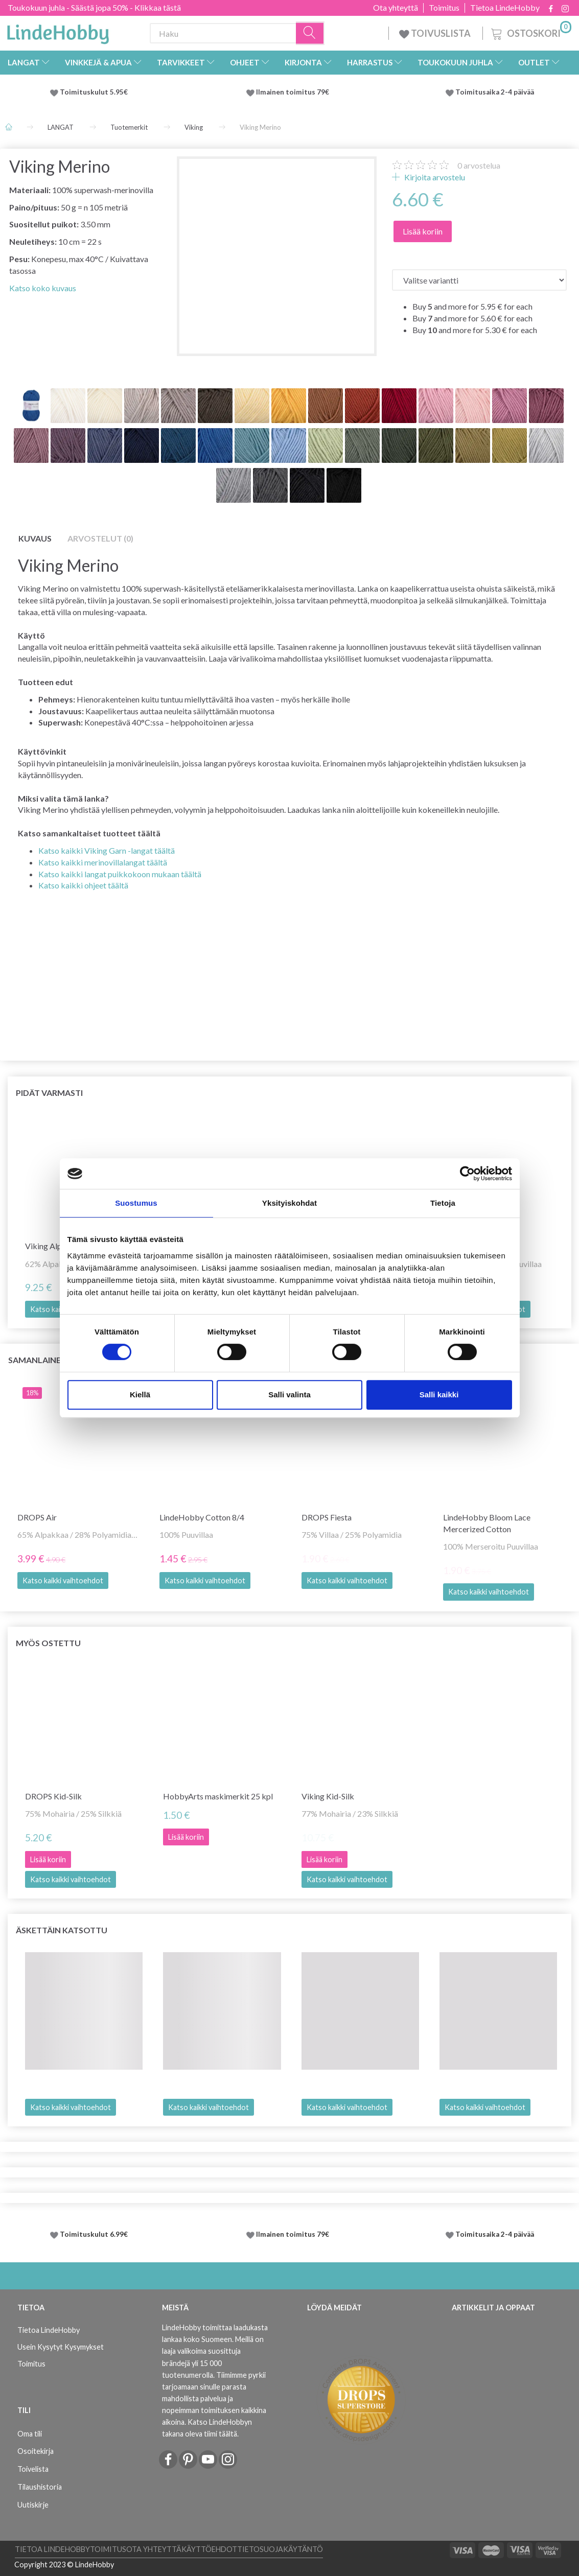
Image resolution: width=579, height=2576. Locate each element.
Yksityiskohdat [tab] (289, 1203)
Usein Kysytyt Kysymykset (60, 2347)
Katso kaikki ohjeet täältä (83, 885)
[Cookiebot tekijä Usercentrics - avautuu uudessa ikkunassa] (467, 1173)
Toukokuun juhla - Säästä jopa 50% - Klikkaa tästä (94, 7)
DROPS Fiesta (327, 1517)
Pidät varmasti (49, 1092)
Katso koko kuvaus (42, 288)
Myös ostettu (48, 1643)
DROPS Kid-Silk (53, 1796)
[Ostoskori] (530, 32)
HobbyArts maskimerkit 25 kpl (218, 1796)
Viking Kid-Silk (328, 1796)
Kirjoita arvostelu (434, 177)
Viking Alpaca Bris (57, 1246)
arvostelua (478, 165)
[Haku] (310, 33)
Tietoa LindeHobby (505, 7)
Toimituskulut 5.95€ (94, 92)
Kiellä (140, 1394)
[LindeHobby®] (57, 31)
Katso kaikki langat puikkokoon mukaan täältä (119, 874)
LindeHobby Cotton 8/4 (201, 1517)
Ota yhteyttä (395, 7)
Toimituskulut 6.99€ (94, 2234)
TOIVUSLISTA (435, 33)
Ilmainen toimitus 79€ (294, 92)
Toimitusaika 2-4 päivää (494, 92)
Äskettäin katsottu (61, 1930)
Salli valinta (289, 1394)
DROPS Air (37, 1517)
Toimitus (444, 7)
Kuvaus (35, 538)
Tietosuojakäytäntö (280, 2549)
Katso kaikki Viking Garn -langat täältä (106, 850)
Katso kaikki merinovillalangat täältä (102, 862)
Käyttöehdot (209, 2549)
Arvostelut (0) (100, 538)
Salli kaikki (439, 1394)
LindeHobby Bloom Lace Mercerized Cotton (486, 1523)
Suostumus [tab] (136, 1203)
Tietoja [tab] (442, 1203)
